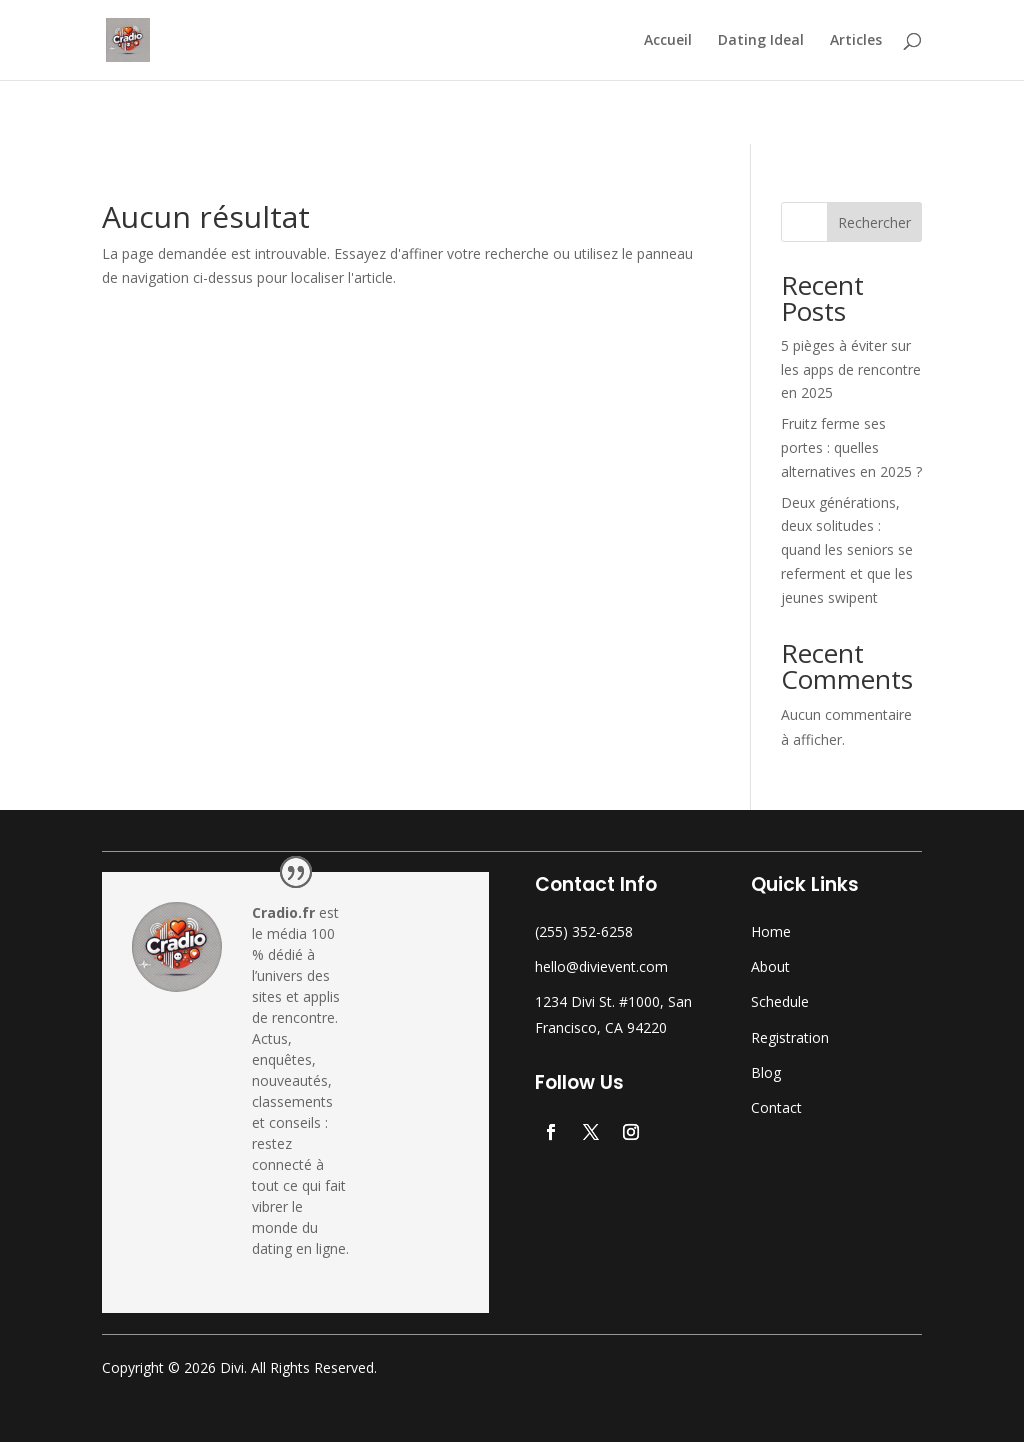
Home (771, 931)
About (770, 966)
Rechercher (874, 222)
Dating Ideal (761, 41)
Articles (856, 41)
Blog (766, 1072)
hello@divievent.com (601, 966)
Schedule (780, 1001)
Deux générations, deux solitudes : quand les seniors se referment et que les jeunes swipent (847, 550)
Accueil (668, 41)
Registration (790, 1037)
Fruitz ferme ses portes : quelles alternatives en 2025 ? (851, 447)
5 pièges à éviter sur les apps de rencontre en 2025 (851, 369)
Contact (776, 1107)
